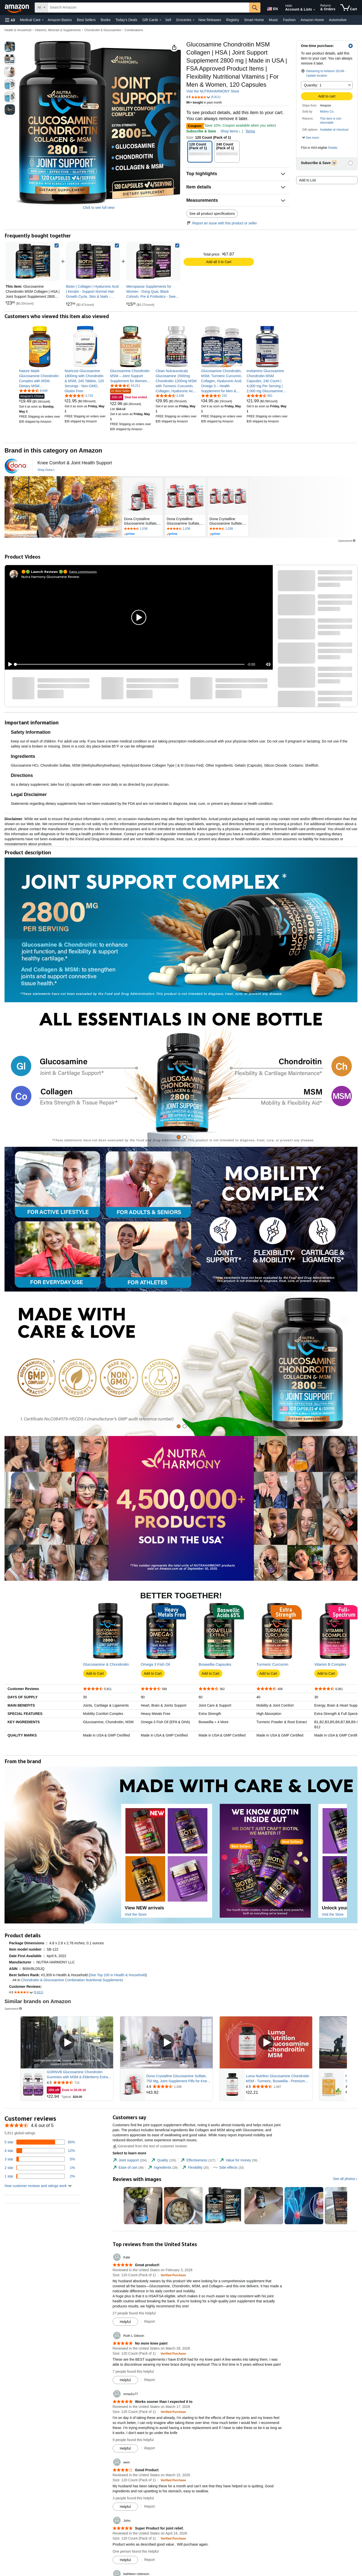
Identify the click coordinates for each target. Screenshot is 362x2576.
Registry (232, 20)
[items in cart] (348, 7)
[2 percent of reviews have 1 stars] (40, 2176)
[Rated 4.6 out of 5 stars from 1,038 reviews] (179, 2087)
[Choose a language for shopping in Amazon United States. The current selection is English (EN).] (272, 8)
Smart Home (254, 20)
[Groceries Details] (194, 20)
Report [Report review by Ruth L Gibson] (149, 2380)
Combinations (134, 30)
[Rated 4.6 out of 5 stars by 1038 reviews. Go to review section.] (142, 529)
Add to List (307, 180)
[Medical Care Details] (43, 20)
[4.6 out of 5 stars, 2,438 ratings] (170, 395)
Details (333, 148)
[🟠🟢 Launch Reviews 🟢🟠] (44, 571)
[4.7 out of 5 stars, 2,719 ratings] (79, 395)
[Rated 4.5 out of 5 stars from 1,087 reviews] (278, 2087)
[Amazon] (17, 7)
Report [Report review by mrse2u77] (149, 2448)
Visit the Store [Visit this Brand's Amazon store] (136, 1914)
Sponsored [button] (347, 540)
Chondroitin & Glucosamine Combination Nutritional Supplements (72, 1980)
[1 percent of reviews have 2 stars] (40, 2167)
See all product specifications (212, 214)
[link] (93, 261)
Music (273, 20)
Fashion (289, 20)
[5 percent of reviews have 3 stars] (40, 2159)
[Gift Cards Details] (160, 20)
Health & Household (18, 30)
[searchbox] (148, 7)
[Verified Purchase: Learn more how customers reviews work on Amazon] (173, 2275)
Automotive (337, 20)
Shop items (229, 131)
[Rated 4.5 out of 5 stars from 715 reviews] (79, 2082)
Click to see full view (98, 208)
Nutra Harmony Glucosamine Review (50, 576)
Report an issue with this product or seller (221, 223)
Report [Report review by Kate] (149, 2321)
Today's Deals (126, 20)
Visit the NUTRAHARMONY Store (212, 91)
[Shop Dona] (46, 470)
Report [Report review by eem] (149, 2506)
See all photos (344, 2179)
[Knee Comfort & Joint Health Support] (74, 463)
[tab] (178, 1137)
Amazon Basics (60, 20)
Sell (168, 20)
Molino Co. (327, 111)
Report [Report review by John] (149, 2560)
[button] (10, 20)
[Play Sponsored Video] (67, 2042)
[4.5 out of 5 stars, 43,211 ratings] (125, 385)
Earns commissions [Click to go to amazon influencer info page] (83, 571)
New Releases (209, 20)
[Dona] (16, 466)
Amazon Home (312, 20)
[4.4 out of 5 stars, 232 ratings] (214, 395)
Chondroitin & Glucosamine (102, 30)
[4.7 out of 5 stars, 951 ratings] (260, 395)
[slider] (130, 664)
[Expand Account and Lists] (314, 9)
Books (106, 20)
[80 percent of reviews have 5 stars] (40, 2142)
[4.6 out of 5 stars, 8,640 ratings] (33, 390)
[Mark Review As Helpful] (125, 2321)
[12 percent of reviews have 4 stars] (40, 2150)
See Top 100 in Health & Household (118, 1975)
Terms (250, 131)
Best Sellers (86, 20)
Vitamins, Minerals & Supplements (58, 30)
